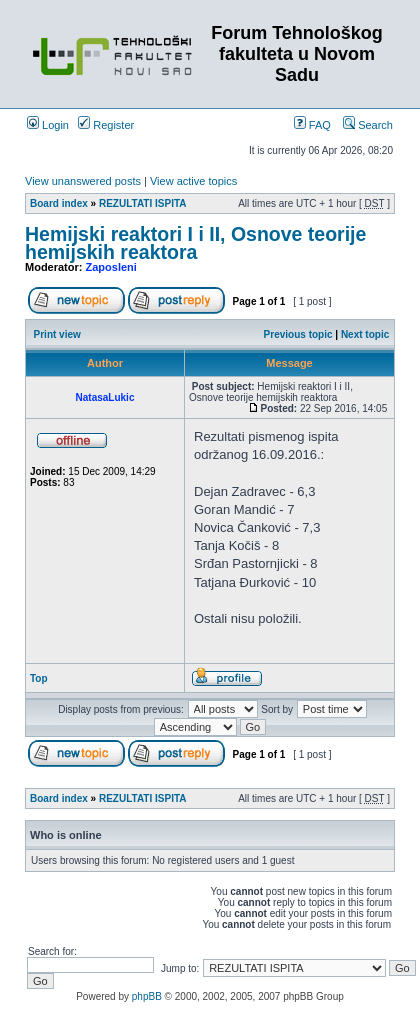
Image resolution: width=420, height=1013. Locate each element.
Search (368, 125)
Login (48, 125)
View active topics (193, 181)
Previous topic (298, 334)
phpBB (147, 996)
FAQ (312, 125)
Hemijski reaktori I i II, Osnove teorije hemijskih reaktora (195, 243)
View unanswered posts (83, 181)
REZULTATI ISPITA (143, 203)
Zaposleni (111, 267)
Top (39, 678)
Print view (57, 334)
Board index (59, 203)
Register (106, 125)
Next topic (365, 334)
